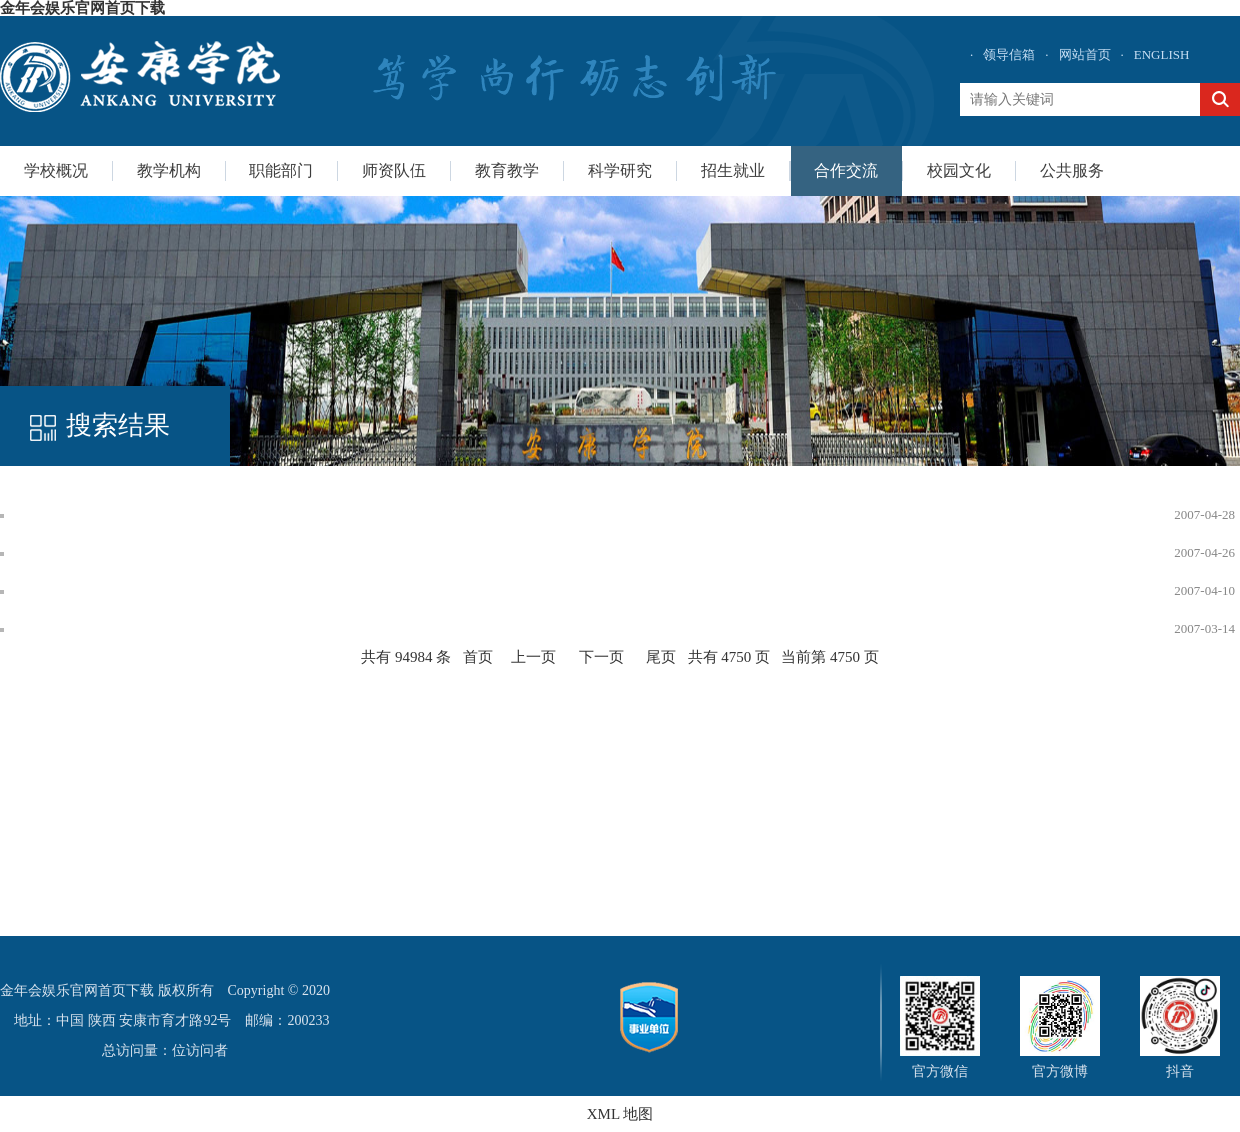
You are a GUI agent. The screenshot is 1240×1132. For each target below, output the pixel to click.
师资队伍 (394, 170)
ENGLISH (1162, 54)
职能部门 (281, 170)
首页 (478, 657)
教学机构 (169, 170)
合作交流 (846, 170)
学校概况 (56, 170)
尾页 (661, 657)
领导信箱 (1009, 54)
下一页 (601, 657)
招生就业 (733, 170)
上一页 (533, 657)
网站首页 (1085, 54)
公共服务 (1072, 170)
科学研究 (620, 170)
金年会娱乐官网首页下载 (82, 8)
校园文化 (959, 170)
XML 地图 (620, 1114)
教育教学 (507, 170)
